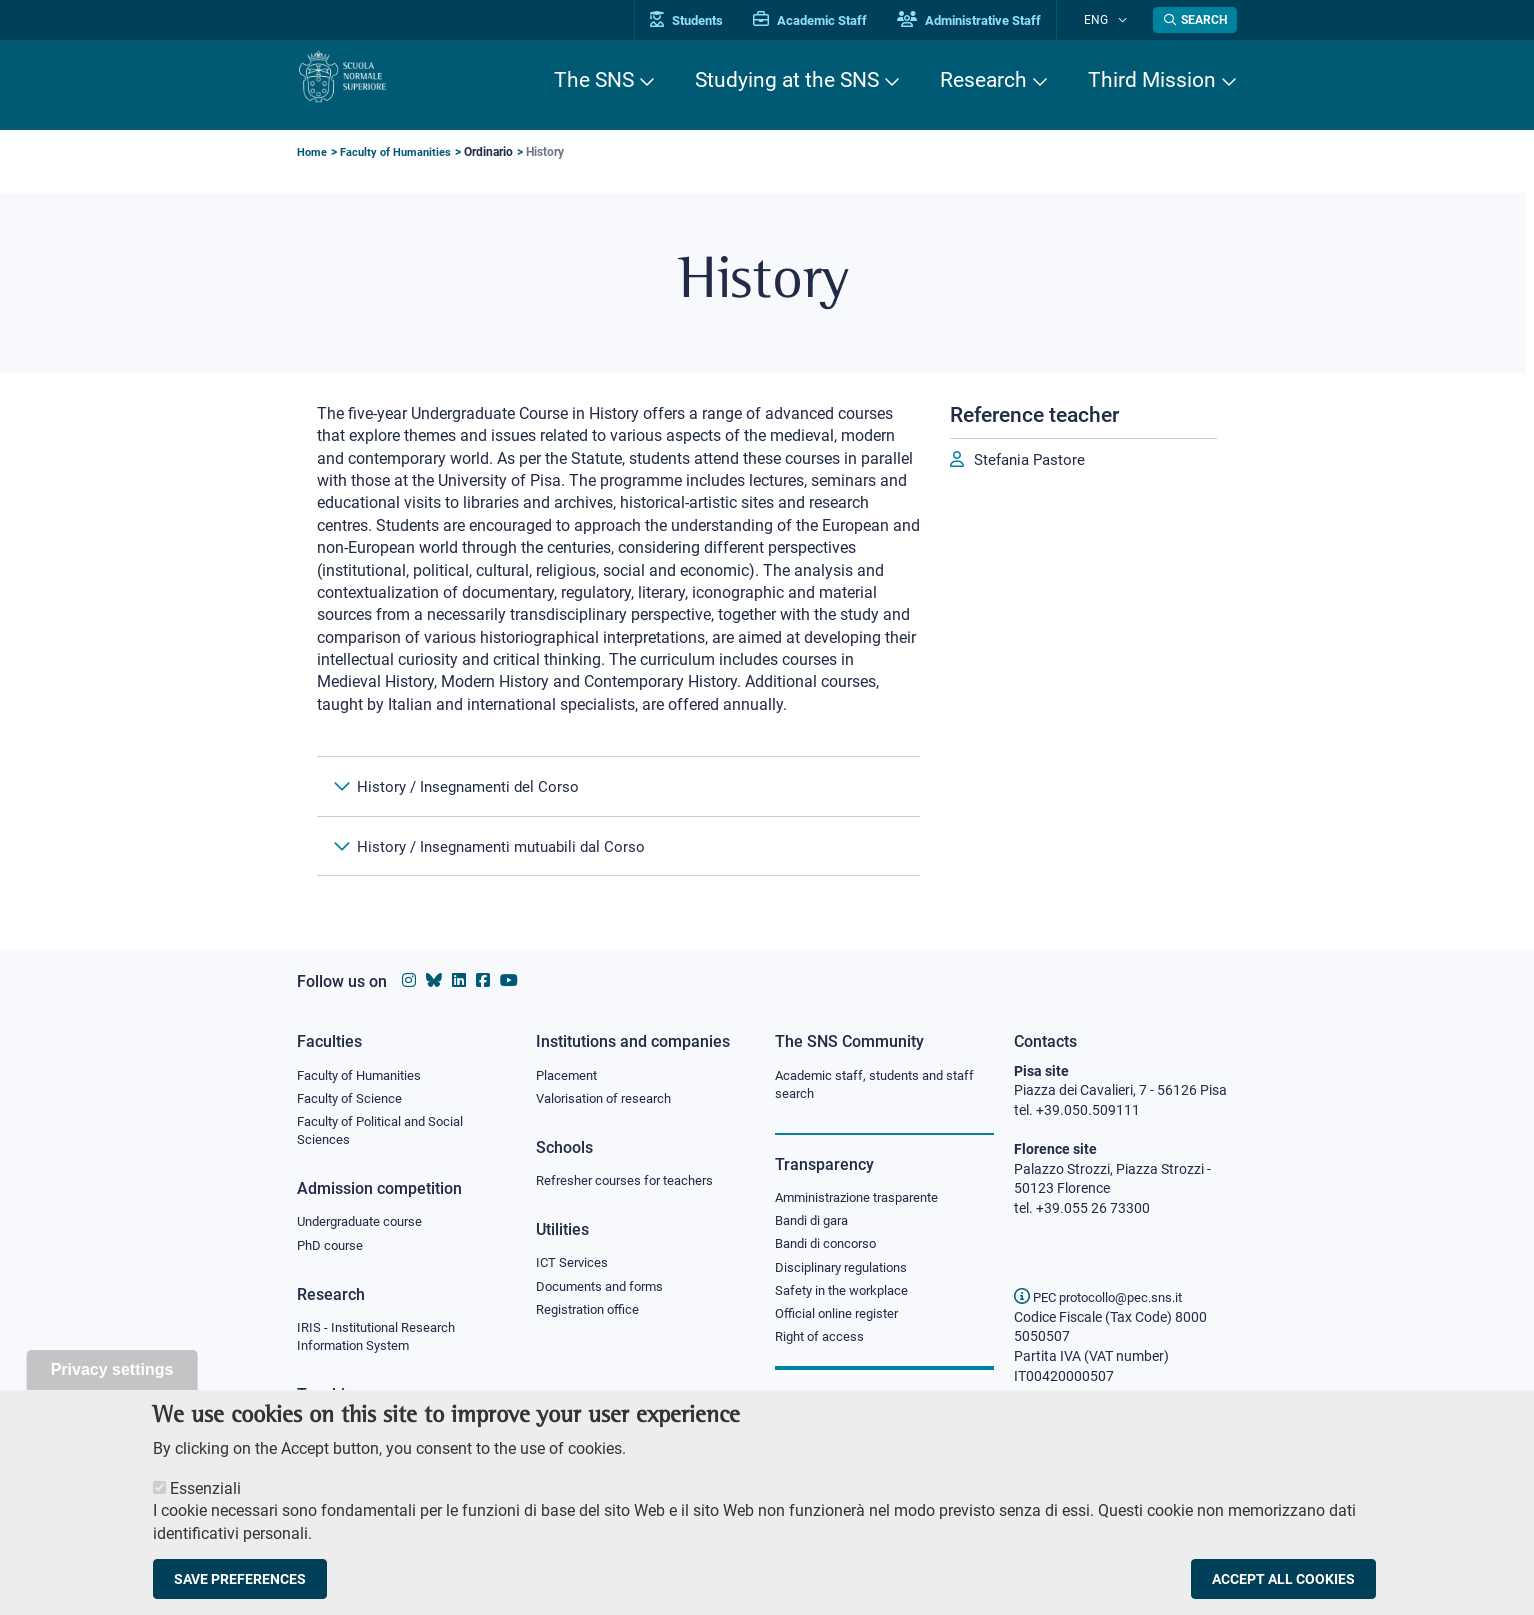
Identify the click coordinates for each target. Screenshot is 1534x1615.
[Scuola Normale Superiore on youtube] (509, 980)
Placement (569, 1076)
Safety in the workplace (847, 1299)
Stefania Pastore (1033, 460)
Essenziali (205, 1497)
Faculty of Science (353, 1100)
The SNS (594, 80)
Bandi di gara (816, 1225)
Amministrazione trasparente (865, 1201)
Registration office (592, 1317)
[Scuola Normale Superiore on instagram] (409, 980)
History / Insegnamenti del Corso (472, 792)
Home (312, 152)
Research (983, 80)
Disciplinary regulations (847, 1275)
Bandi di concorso (830, 1250)
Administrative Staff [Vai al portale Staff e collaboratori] (995, 20)
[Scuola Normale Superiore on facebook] (483, 980)
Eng (1108, 19)
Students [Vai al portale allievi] (712, 20)
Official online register (841, 1324)
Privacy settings (112, 1378)
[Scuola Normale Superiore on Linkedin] (459, 980)
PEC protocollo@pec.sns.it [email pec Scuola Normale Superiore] (1106, 1297)
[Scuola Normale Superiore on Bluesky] (434, 980)
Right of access (822, 1348)
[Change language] (1125, 20)
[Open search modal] (1195, 20)
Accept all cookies (1283, 1588)
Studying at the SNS (787, 80)
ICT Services (573, 1268)
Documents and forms (605, 1292)
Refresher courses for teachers (631, 1184)
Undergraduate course (366, 1228)
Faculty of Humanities (399, 152)
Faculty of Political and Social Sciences (387, 1135)
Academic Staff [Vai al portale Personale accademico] (836, 20)
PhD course (332, 1253)
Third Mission (1152, 80)
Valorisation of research (610, 1100)
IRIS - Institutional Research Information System (382, 1346)
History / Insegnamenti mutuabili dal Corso (511, 863)
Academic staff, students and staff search (882, 1086)
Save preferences (240, 1588)
